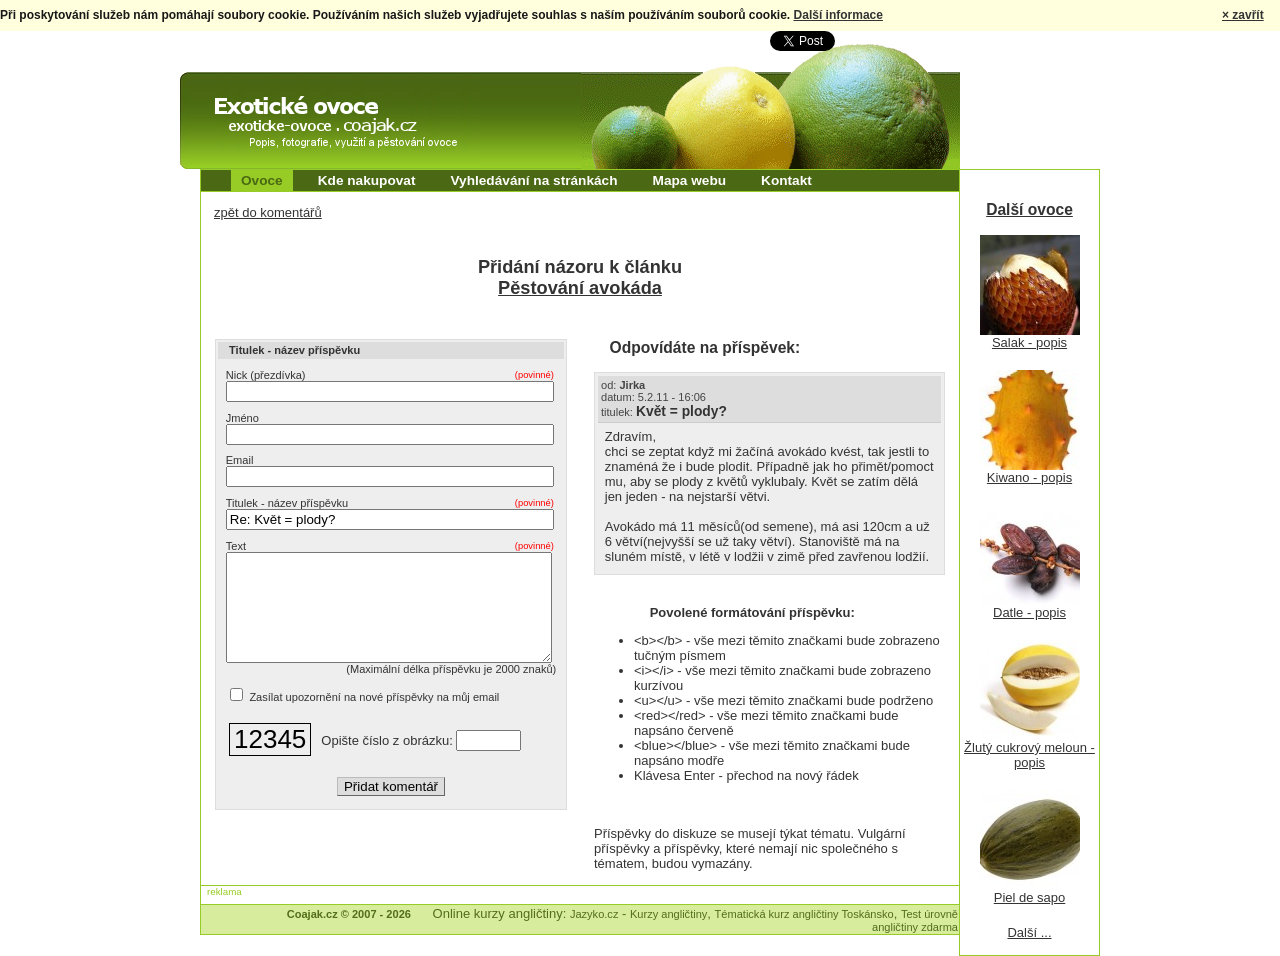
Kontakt (786, 180)
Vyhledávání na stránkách (533, 180)
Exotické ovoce (232, 90)
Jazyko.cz (594, 914)
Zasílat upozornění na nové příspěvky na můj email (374, 718)
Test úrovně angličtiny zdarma (915, 920)
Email (240, 460)
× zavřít (1243, 15)
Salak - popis (1029, 342)
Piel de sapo (1030, 897)
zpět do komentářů (268, 212)
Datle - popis (1029, 612)
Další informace (838, 15)
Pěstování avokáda (580, 288)
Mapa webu (690, 180)
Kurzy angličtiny (668, 914)
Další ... (1029, 932)
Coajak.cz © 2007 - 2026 (349, 914)
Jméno (242, 418)
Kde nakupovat (367, 180)
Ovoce (262, 180)
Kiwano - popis (1029, 477)
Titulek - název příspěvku (390, 503)
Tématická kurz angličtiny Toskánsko (804, 914)
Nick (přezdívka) (390, 375)
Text (390, 546)
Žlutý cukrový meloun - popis (1029, 755)
